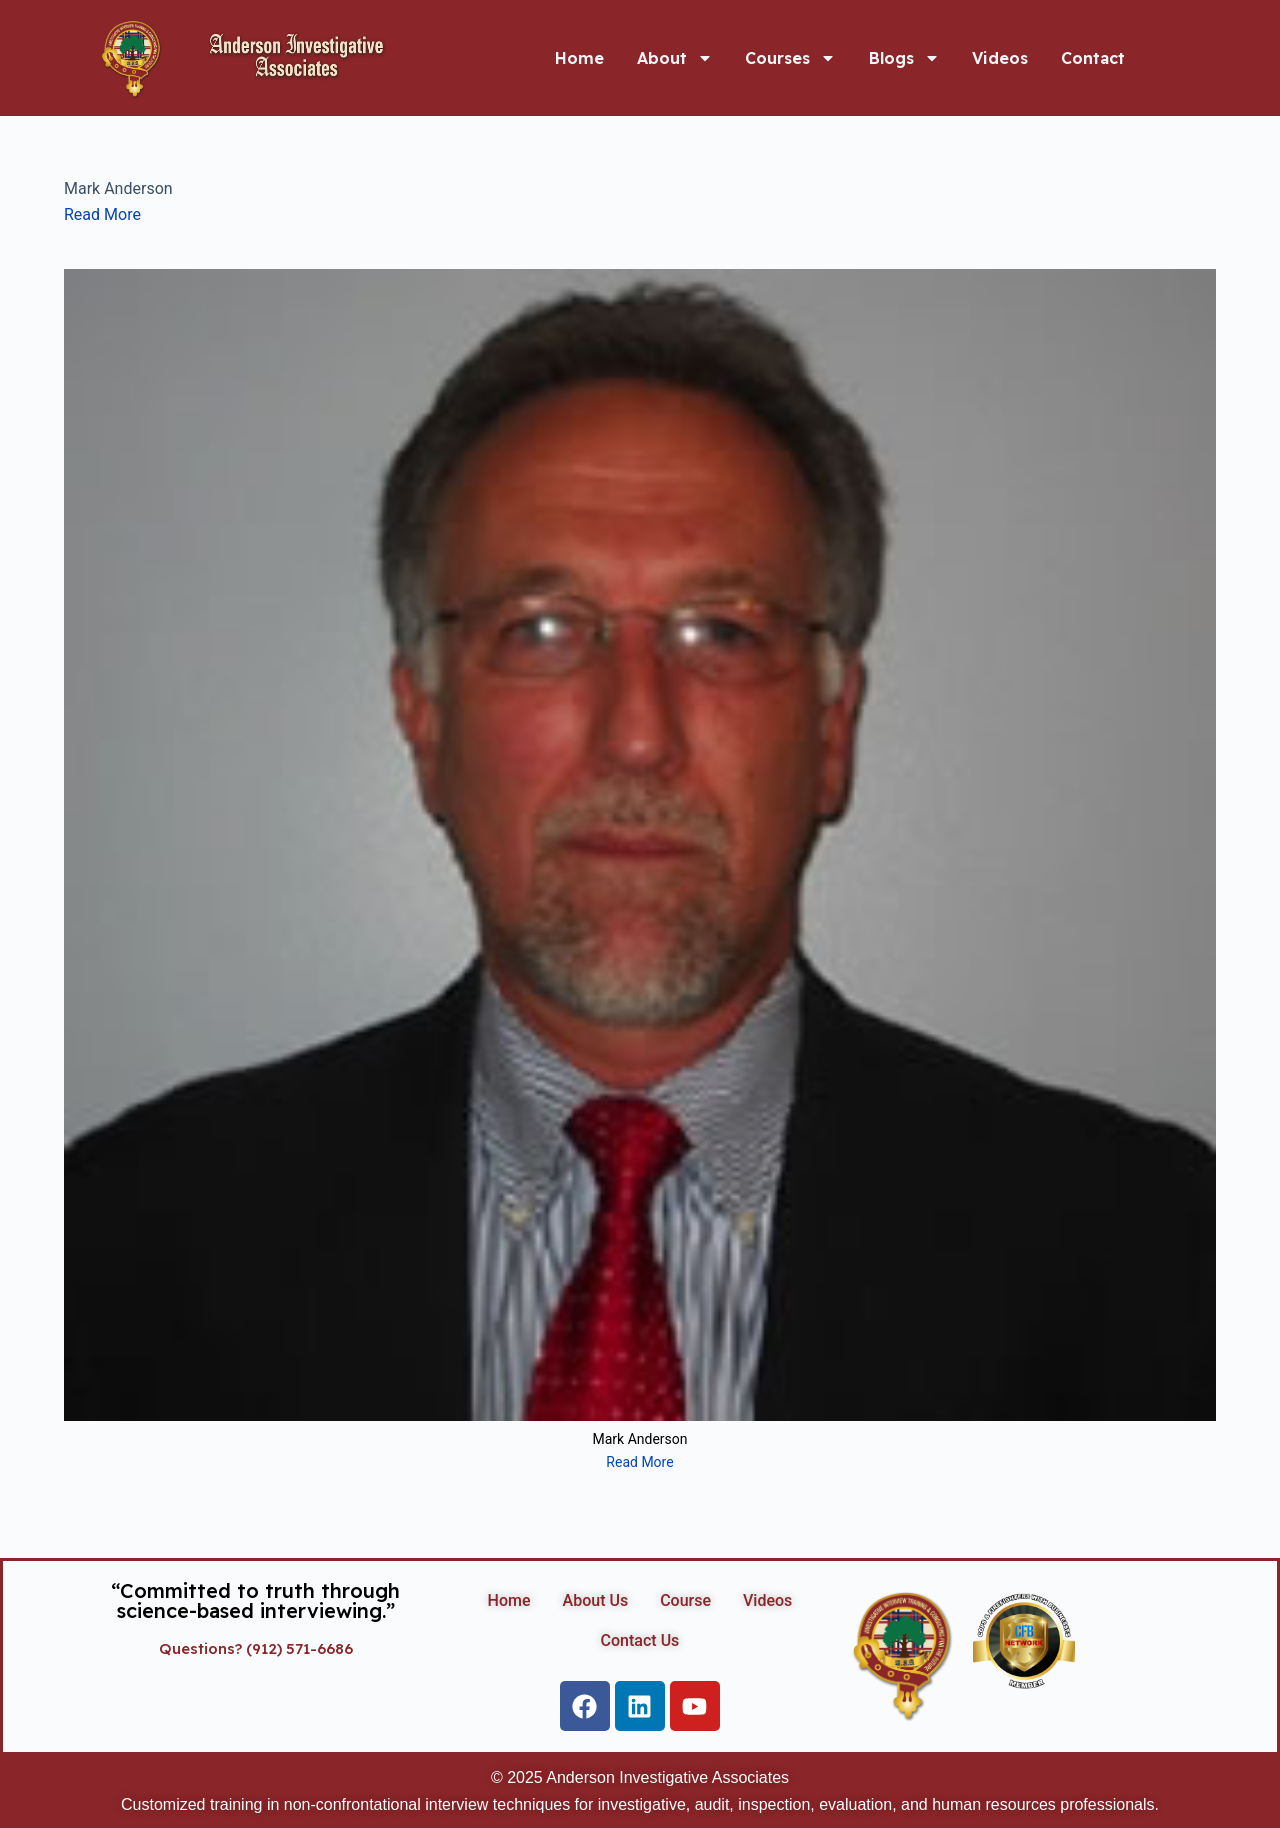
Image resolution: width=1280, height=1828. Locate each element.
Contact (1093, 58)
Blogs (904, 58)
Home (579, 58)
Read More (102, 214)
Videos (1000, 58)
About (675, 58)
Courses (790, 58)
